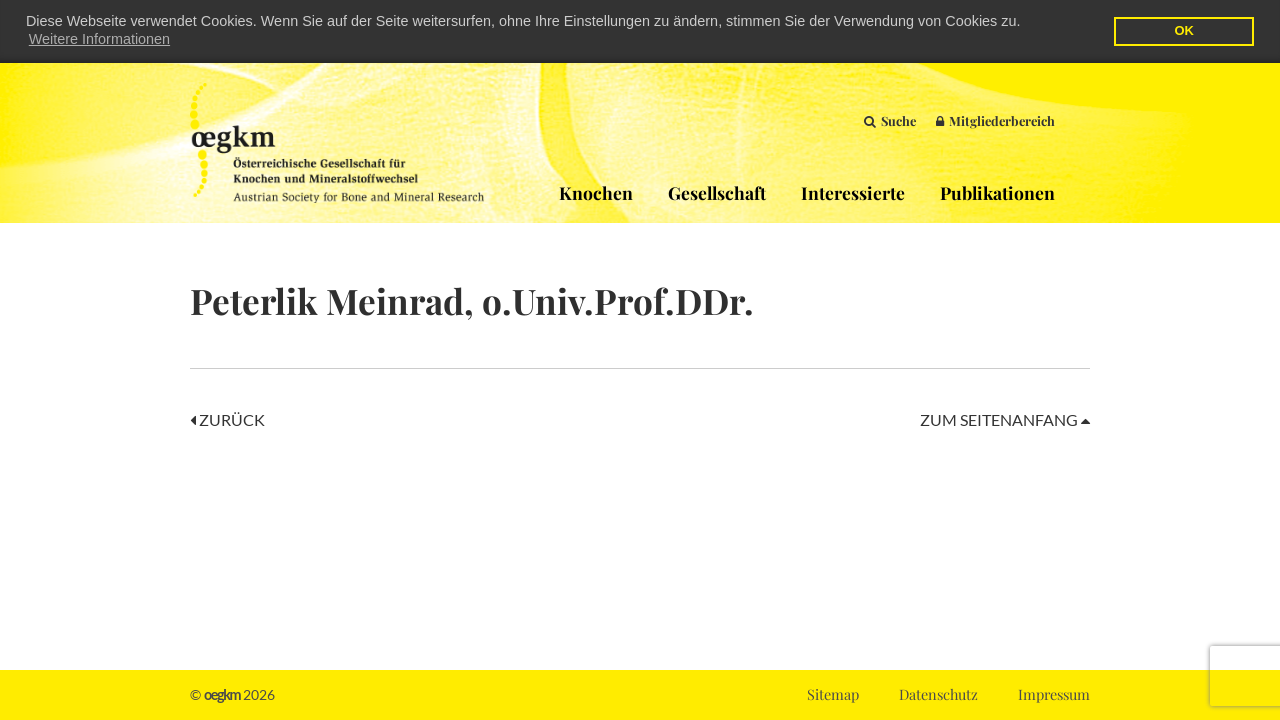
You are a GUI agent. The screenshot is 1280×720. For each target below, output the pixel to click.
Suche (890, 120)
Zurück (227, 419)
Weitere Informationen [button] (99, 39)
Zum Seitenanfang (1005, 419)
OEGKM (337, 143)
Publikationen (997, 192)
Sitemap (833, 694)
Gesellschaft (717, 192)
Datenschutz (938, 694)
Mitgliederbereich (995, 120)
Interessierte (853, 192)
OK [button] (1183, 30)
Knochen (596, 192)
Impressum (1054, 694)
